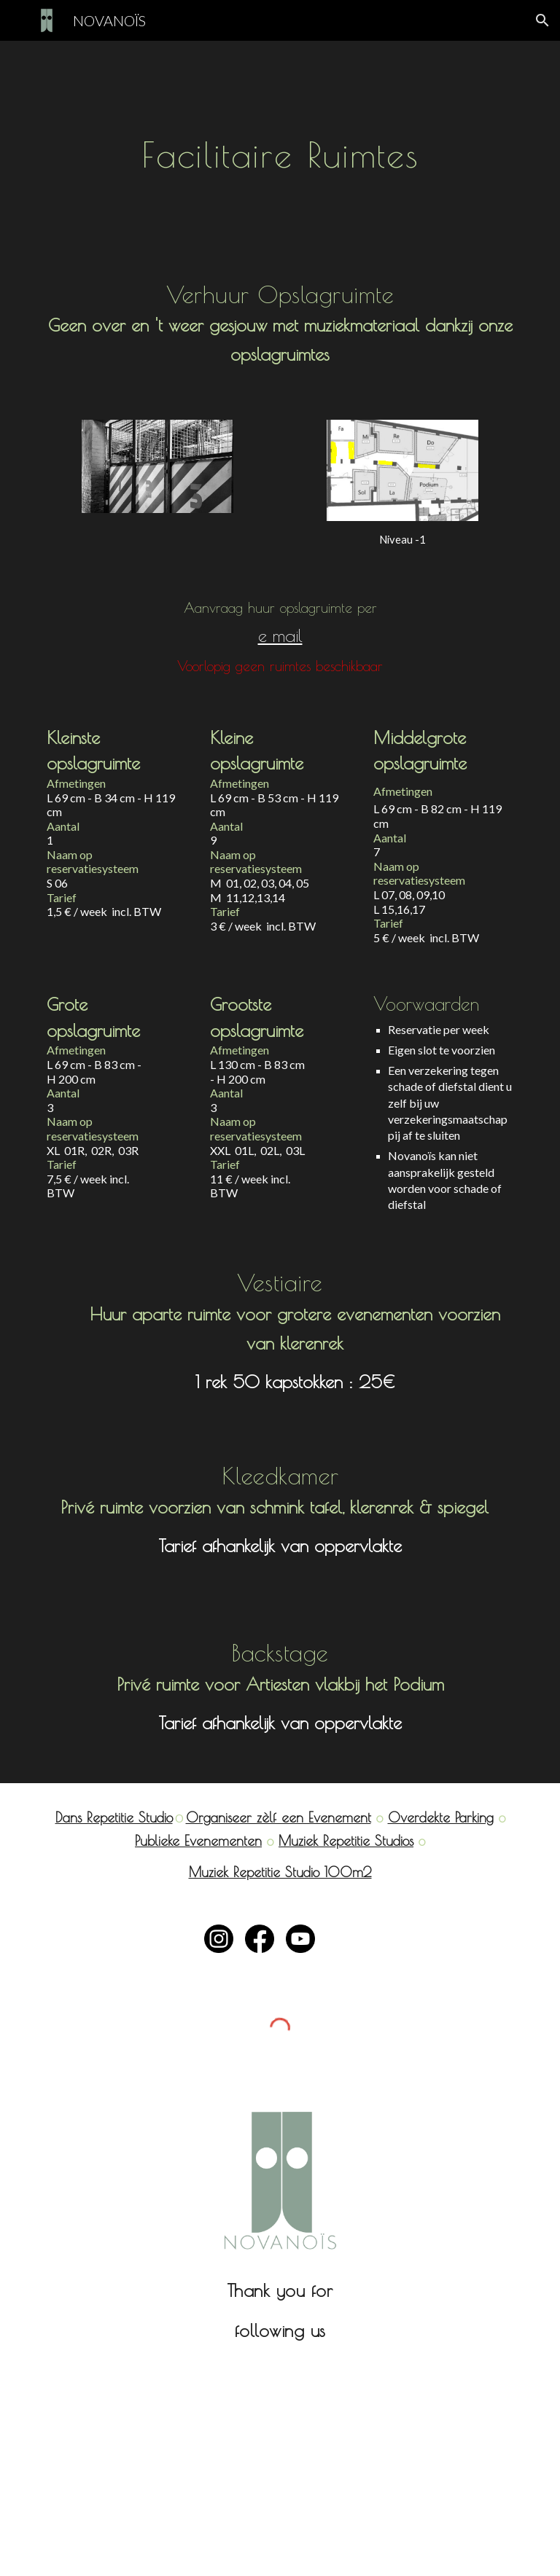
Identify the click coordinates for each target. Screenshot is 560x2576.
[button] (542, 20)
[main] (279, 144)
